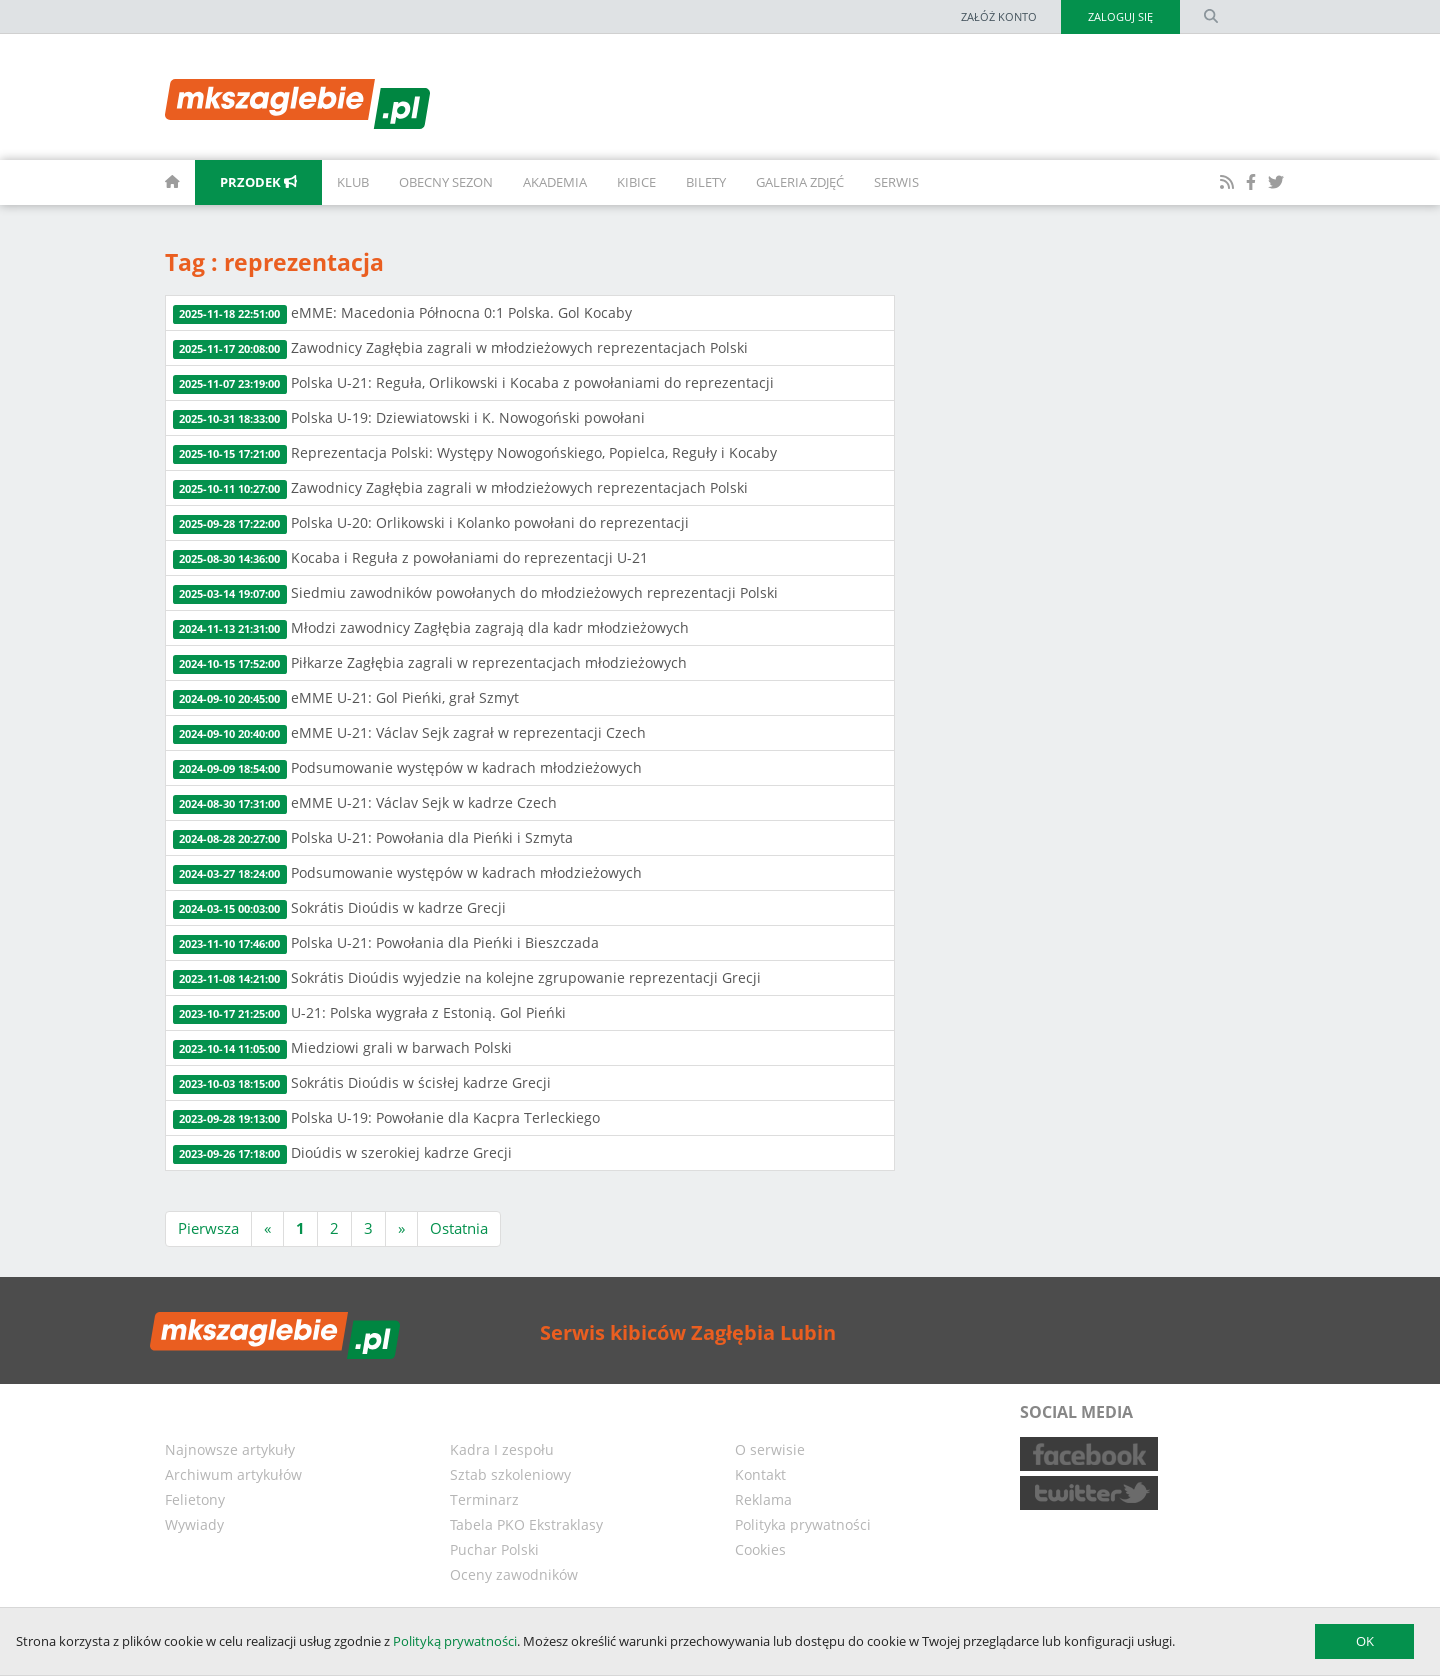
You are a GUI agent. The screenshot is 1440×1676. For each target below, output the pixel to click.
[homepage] (150, 182)
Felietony (195, 1499)
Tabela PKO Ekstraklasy (526, 1524)
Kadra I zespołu (502, 1449)
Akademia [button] (555, 182)
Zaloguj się (1120, 16)
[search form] (1211, 17)
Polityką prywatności (455, 1641)
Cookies (760, 1549)
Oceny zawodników (514, 1574)
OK (1365, 1641)
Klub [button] (353, 182)
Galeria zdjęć (800, 182)
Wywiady (194, 1524)
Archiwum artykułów (233, 1474)
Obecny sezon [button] (446, 182)
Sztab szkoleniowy (510, 1474)
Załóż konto (999, 16)
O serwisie (770, 1449)
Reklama (763, 1499)
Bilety (706, 182)
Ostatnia (459, 1228)
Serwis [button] (896, 182)
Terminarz (484, 1499)
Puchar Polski (494, 1549)
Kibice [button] (636, 182)
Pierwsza (208, 1228)
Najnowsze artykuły (230, 1449)
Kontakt (760, 1474)
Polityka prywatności (803, 1524)
